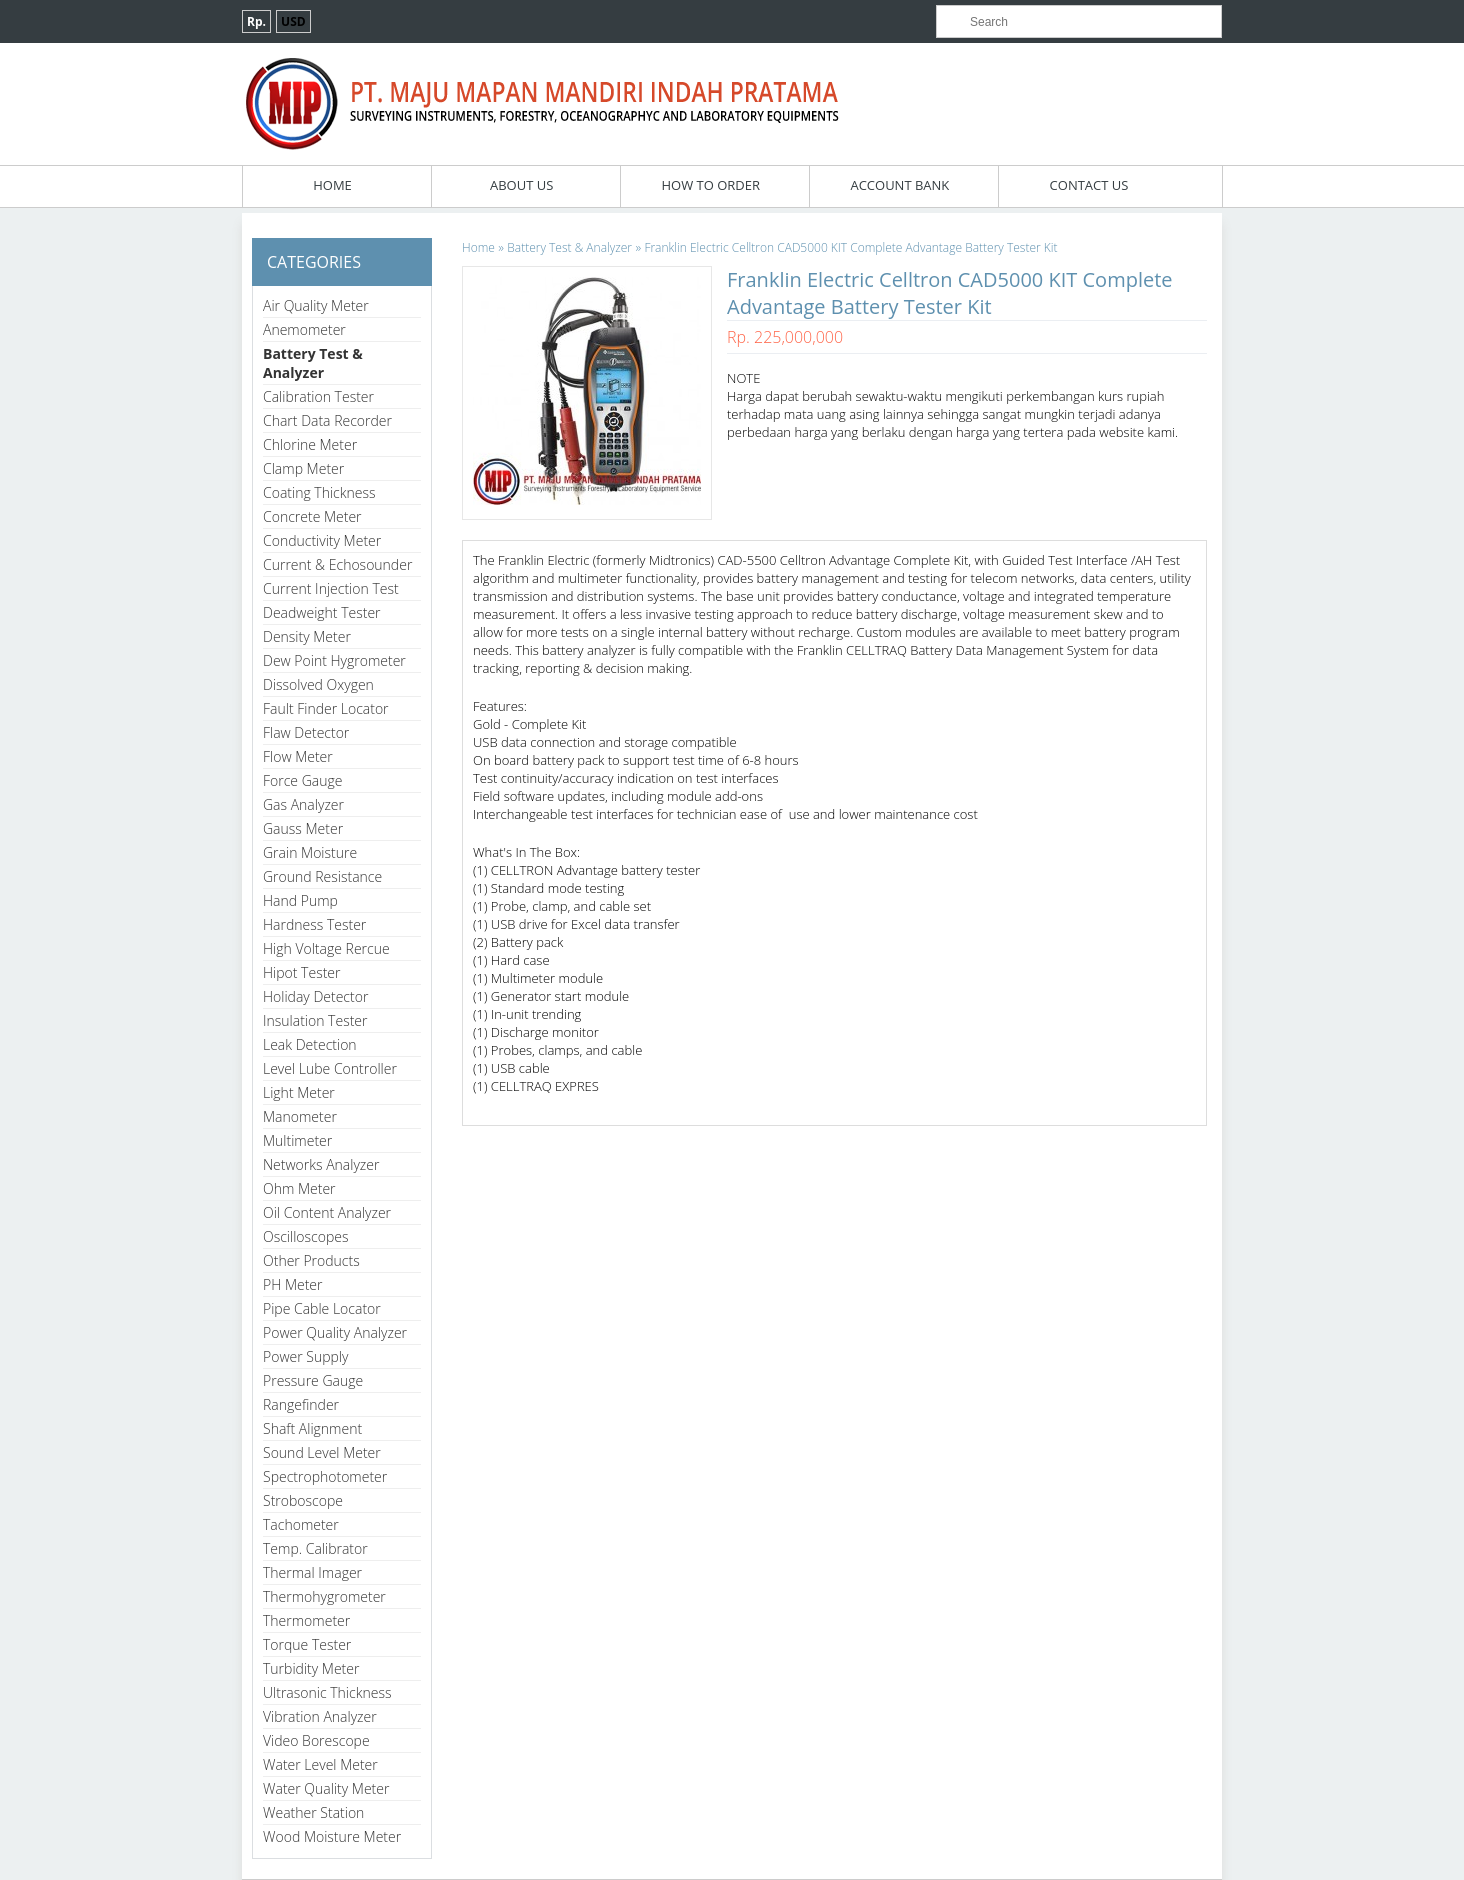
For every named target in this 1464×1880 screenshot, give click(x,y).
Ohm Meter (299, 1188)
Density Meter (307, 636)
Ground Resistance (322, 876)
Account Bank (899, 185)
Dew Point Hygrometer (334, 660)
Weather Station (313, 1812)
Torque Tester (307, 1644)
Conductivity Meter (322, 540)
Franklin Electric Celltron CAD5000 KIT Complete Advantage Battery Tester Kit (850, 247)
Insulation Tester (315, 1020)
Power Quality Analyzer (335, 1332)
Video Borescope (316, 1740)
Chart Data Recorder (327, 420)
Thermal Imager (312, 1572)
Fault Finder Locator (326, 708)
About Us (521, 185)
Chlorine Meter (310, 444)
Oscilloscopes (306, 1236)
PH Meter (293, 1284)
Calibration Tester (318, 396)
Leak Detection (310, 1044)
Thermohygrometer (324, 1596)
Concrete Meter (312, 516)
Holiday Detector (315, 996)
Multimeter (297, 1140)
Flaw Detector (306, 732)
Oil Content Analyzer (327, 1212)
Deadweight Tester (322, 612)
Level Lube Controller (330, 1068)
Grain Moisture (310, 852)
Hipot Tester (301, 972)
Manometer (300, 1116)
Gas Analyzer (303, 804)
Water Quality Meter (326, 1788)
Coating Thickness (319, 492)
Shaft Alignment (312, 1428)
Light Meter (299, 1092)
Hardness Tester (314, 924)
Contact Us (1089, 185)
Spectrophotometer (325, 1476)
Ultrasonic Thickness (327, 1692)
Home (332, 185)
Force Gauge (302, 780)
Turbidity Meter (311, 1668)
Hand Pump (300, 900)
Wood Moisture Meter (332, 1836)
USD (293, 21)
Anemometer (304, 329)
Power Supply (305, 1356)
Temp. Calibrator (315, 1548)
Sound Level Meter (322, 1452)
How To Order (710, 185)
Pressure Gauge (313, 1380)
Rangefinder (301, 1404)
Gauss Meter (303, 828)
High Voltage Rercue (326, 948)
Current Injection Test (331, 588)
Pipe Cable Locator (322, 1308)
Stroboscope (303, 1500)
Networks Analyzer (321, 1164)
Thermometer (306, 1620)
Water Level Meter (320, 1764)
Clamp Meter (303, 468)
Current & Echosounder (337, 564)
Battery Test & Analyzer (313, 363)
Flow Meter (298, 756)
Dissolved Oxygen (318, 684)
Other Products (311, 1260)
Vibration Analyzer (320, 1716)
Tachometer (301, 1524)
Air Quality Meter (316, 305)
